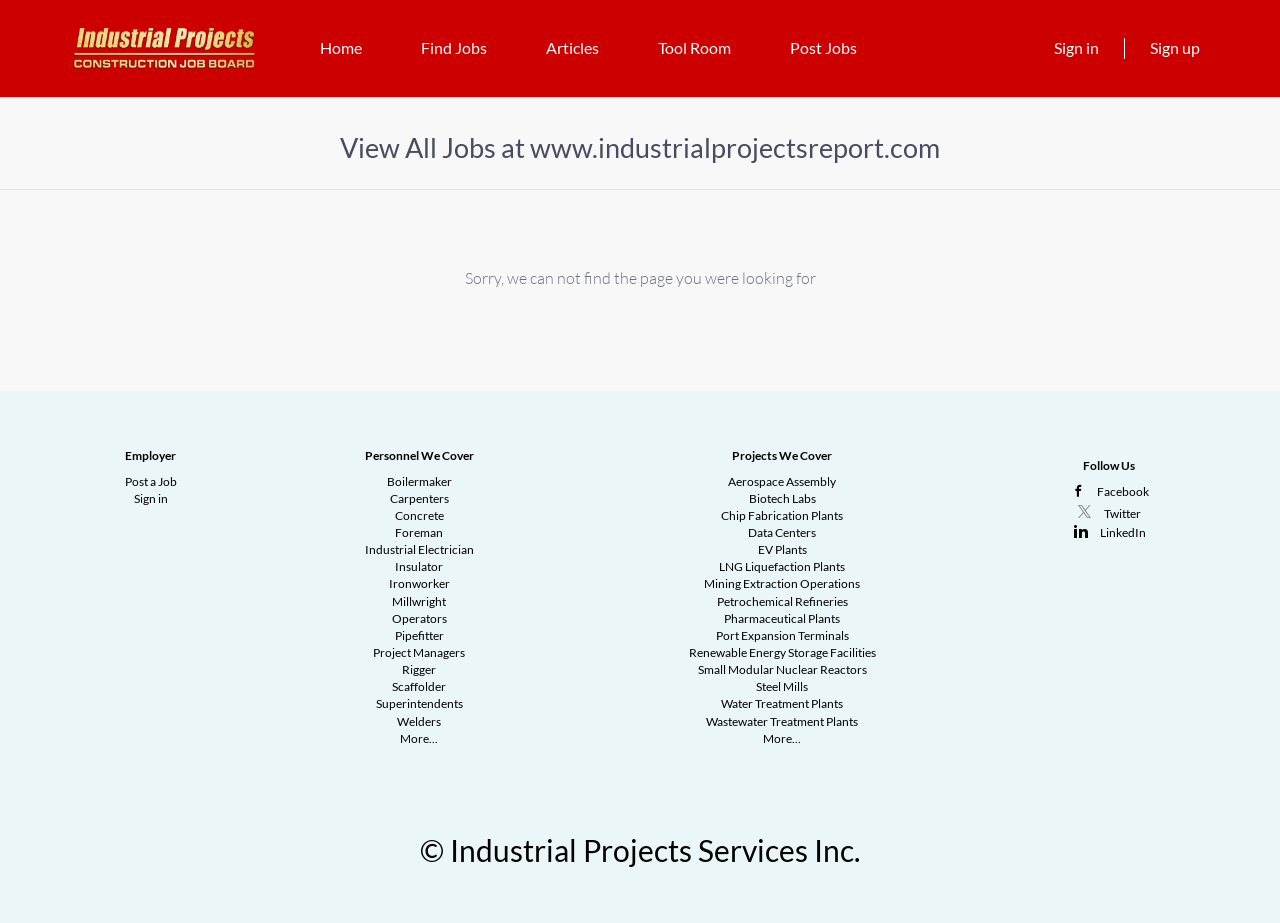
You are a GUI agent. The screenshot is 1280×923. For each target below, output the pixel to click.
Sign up (1175, 47)
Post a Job (151, 481)
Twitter (1122, 513)
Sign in (1076, 47)
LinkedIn (1123, 532)
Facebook (1123, 491)
